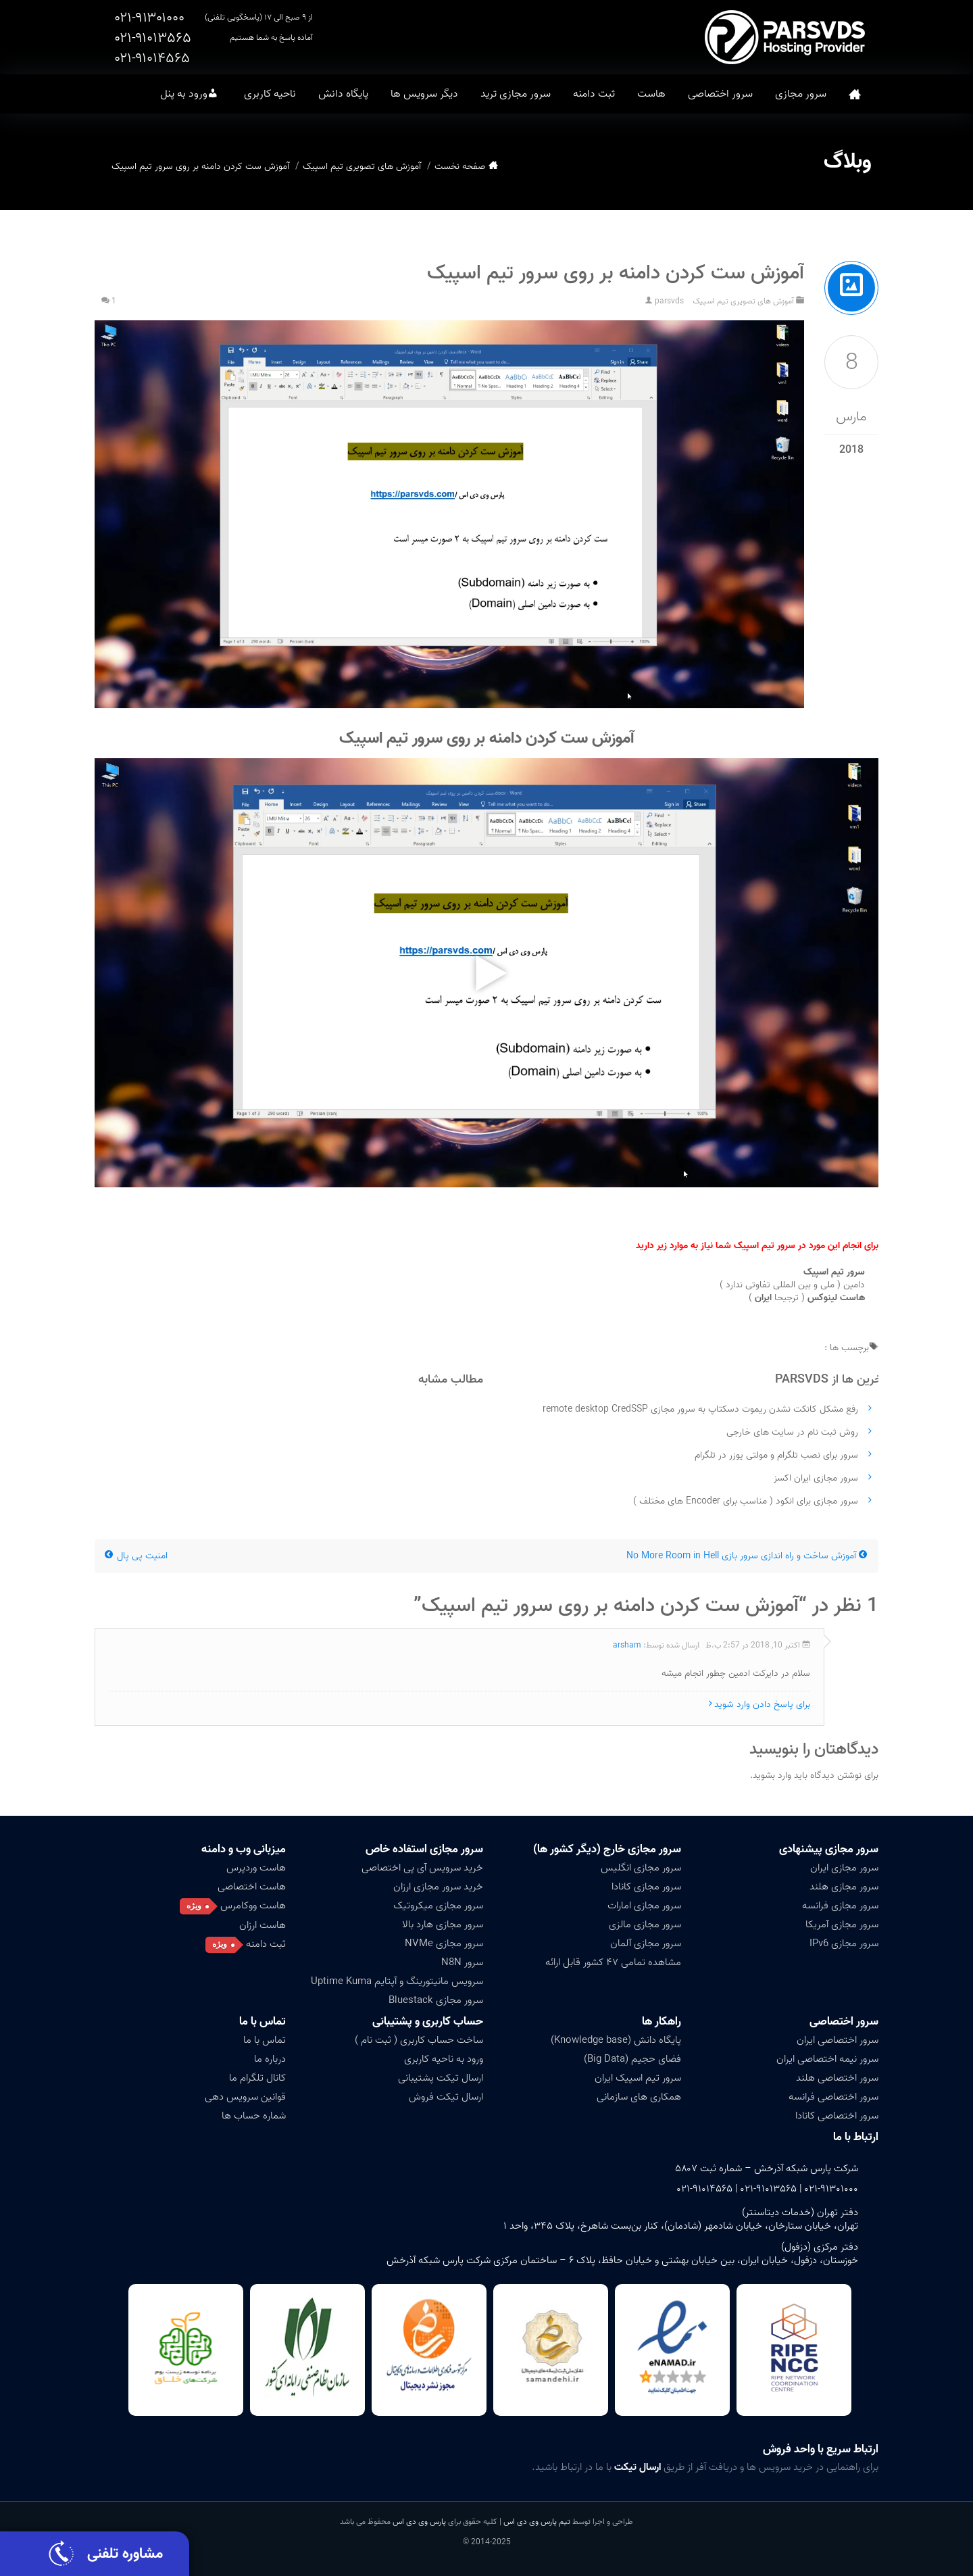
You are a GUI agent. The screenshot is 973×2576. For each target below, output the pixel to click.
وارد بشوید (772, 1775)
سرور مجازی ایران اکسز (816, 1478)
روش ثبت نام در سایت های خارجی (792, 1432)
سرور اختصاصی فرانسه (833, 2097)
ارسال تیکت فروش (446, 2097)
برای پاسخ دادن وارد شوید (762, 1704)
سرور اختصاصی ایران (837, 2040)
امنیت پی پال (136, 1556)
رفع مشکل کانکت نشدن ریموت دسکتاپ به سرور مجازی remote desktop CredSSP (700, 1409)
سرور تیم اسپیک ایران (638, 2078)
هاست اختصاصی (252, 1887)
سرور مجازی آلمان (645, 1943)
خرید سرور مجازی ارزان (438, 1887)
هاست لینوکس (836, 1298)
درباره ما (270, 2059)
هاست (651, 94)
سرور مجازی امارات (644, 1906)
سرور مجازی (800, 94)
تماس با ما (262, 2021)
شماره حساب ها (254, 2116)
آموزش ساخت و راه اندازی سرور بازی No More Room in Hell (747, 1556)
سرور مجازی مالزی (645, 1924)
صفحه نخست (855, 94)
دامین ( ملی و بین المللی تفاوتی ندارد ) (792, 1285)
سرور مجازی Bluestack (436, 2000)
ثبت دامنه (594, 94)
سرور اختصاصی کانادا (836, 2116)
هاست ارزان (262, 1925)
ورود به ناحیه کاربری (443, 2059)
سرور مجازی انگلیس (641, 1868)
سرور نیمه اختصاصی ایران (827, 2059)
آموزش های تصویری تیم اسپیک (362, 166)
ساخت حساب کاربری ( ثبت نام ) (419, 2040)
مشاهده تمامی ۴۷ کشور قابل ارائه (613, 1962)
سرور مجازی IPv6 (843, 1943)
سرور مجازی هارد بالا (442, 1924)
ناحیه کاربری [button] (270, 94)
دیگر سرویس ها (424, 94)
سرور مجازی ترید (515, 94)
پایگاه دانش (343, 94)
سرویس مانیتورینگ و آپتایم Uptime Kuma (397, 1981)
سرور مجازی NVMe (444, 1943)
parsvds (669, 301)
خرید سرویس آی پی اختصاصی (422, 1868)
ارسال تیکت (637, 2467)
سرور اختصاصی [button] (720, 94)
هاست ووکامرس (253, 1906)
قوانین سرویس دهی (245, 2097)
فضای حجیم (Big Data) (632, 2059)
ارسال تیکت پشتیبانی (440, 2078)
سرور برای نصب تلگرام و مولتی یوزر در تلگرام (776, 1455)
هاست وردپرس (256, 1868)
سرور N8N (462, 1962)
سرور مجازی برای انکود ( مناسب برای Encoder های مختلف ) (745, 1501)
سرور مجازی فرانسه (840, 1906)
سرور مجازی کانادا (646, 1887)
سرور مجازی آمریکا (841, 1924)
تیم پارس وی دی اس (535, 2521)
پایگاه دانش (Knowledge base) (616, 2040)
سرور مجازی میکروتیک (438, 1906)
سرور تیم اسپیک (834, 1272)
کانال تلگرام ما (257, 2078)
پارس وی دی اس (419, 2521)
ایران (763, 1298)
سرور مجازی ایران (844, 1868)
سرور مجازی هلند (843, 1887)
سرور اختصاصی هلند (837, 2078)
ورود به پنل (183, 94)
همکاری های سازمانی (639, 2097)
